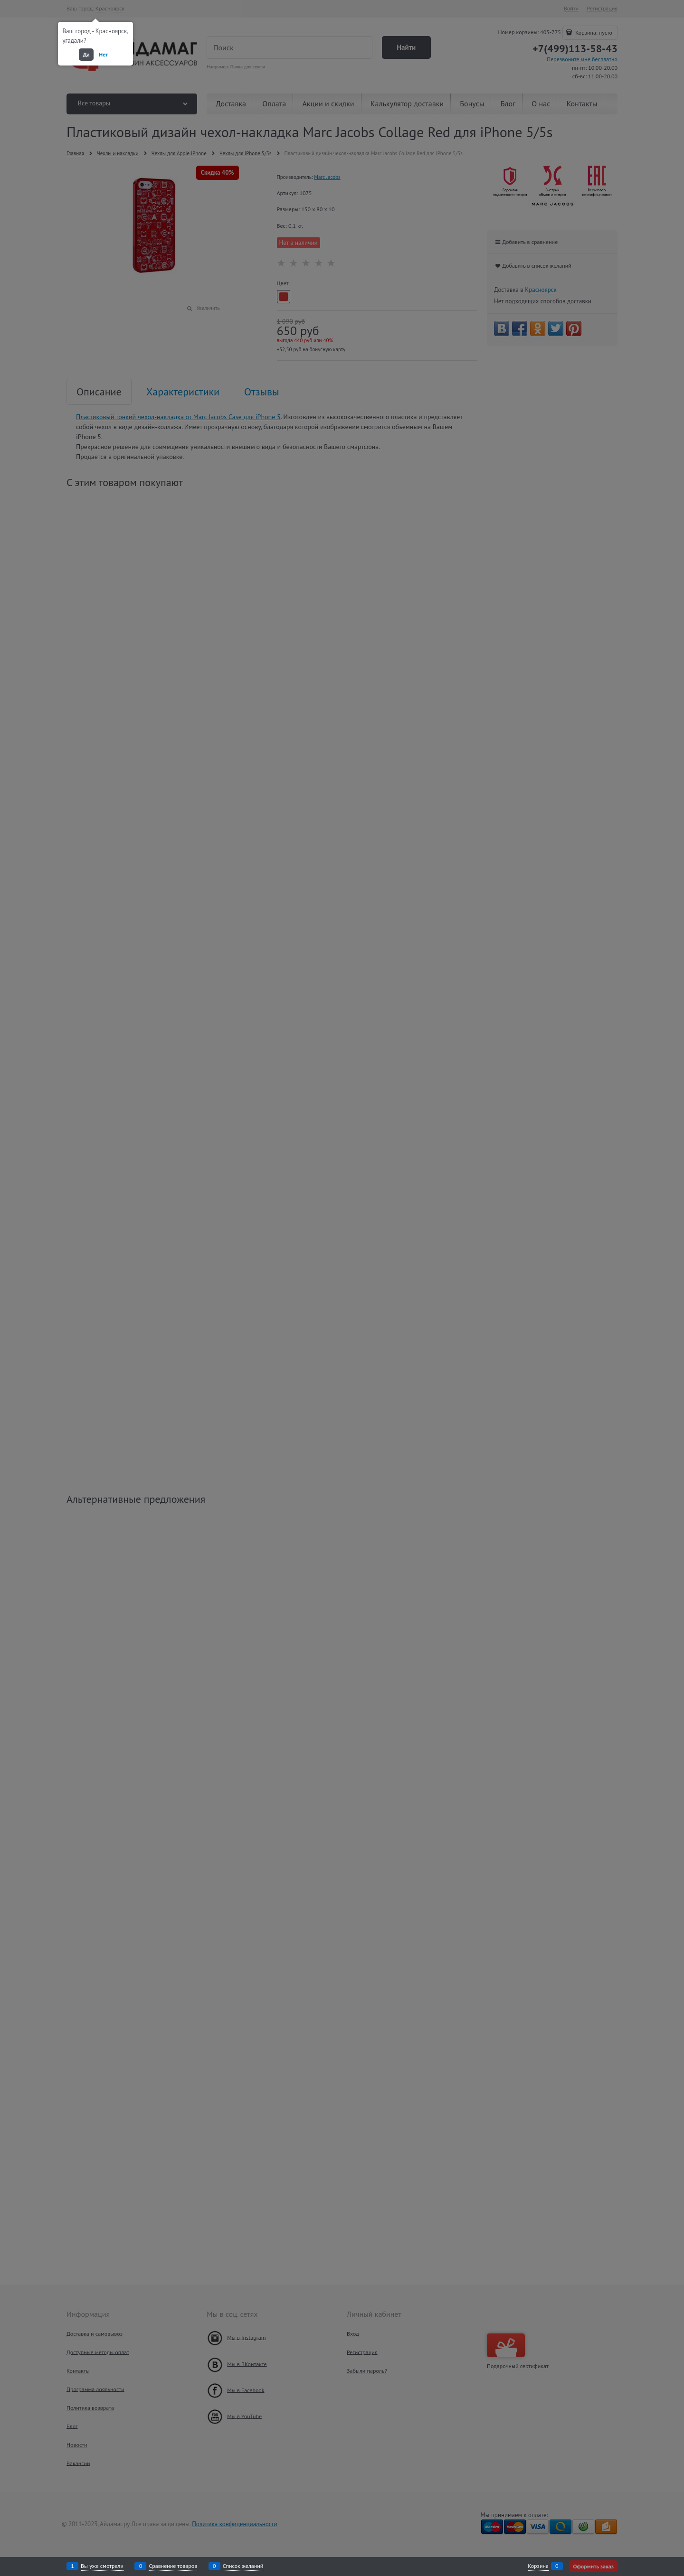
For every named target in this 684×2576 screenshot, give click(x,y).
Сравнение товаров (173, 2566)
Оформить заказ (593, 2566)
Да (86, 54)
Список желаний (243, 2566)
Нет (103, 54)
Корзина (538, 2566)
